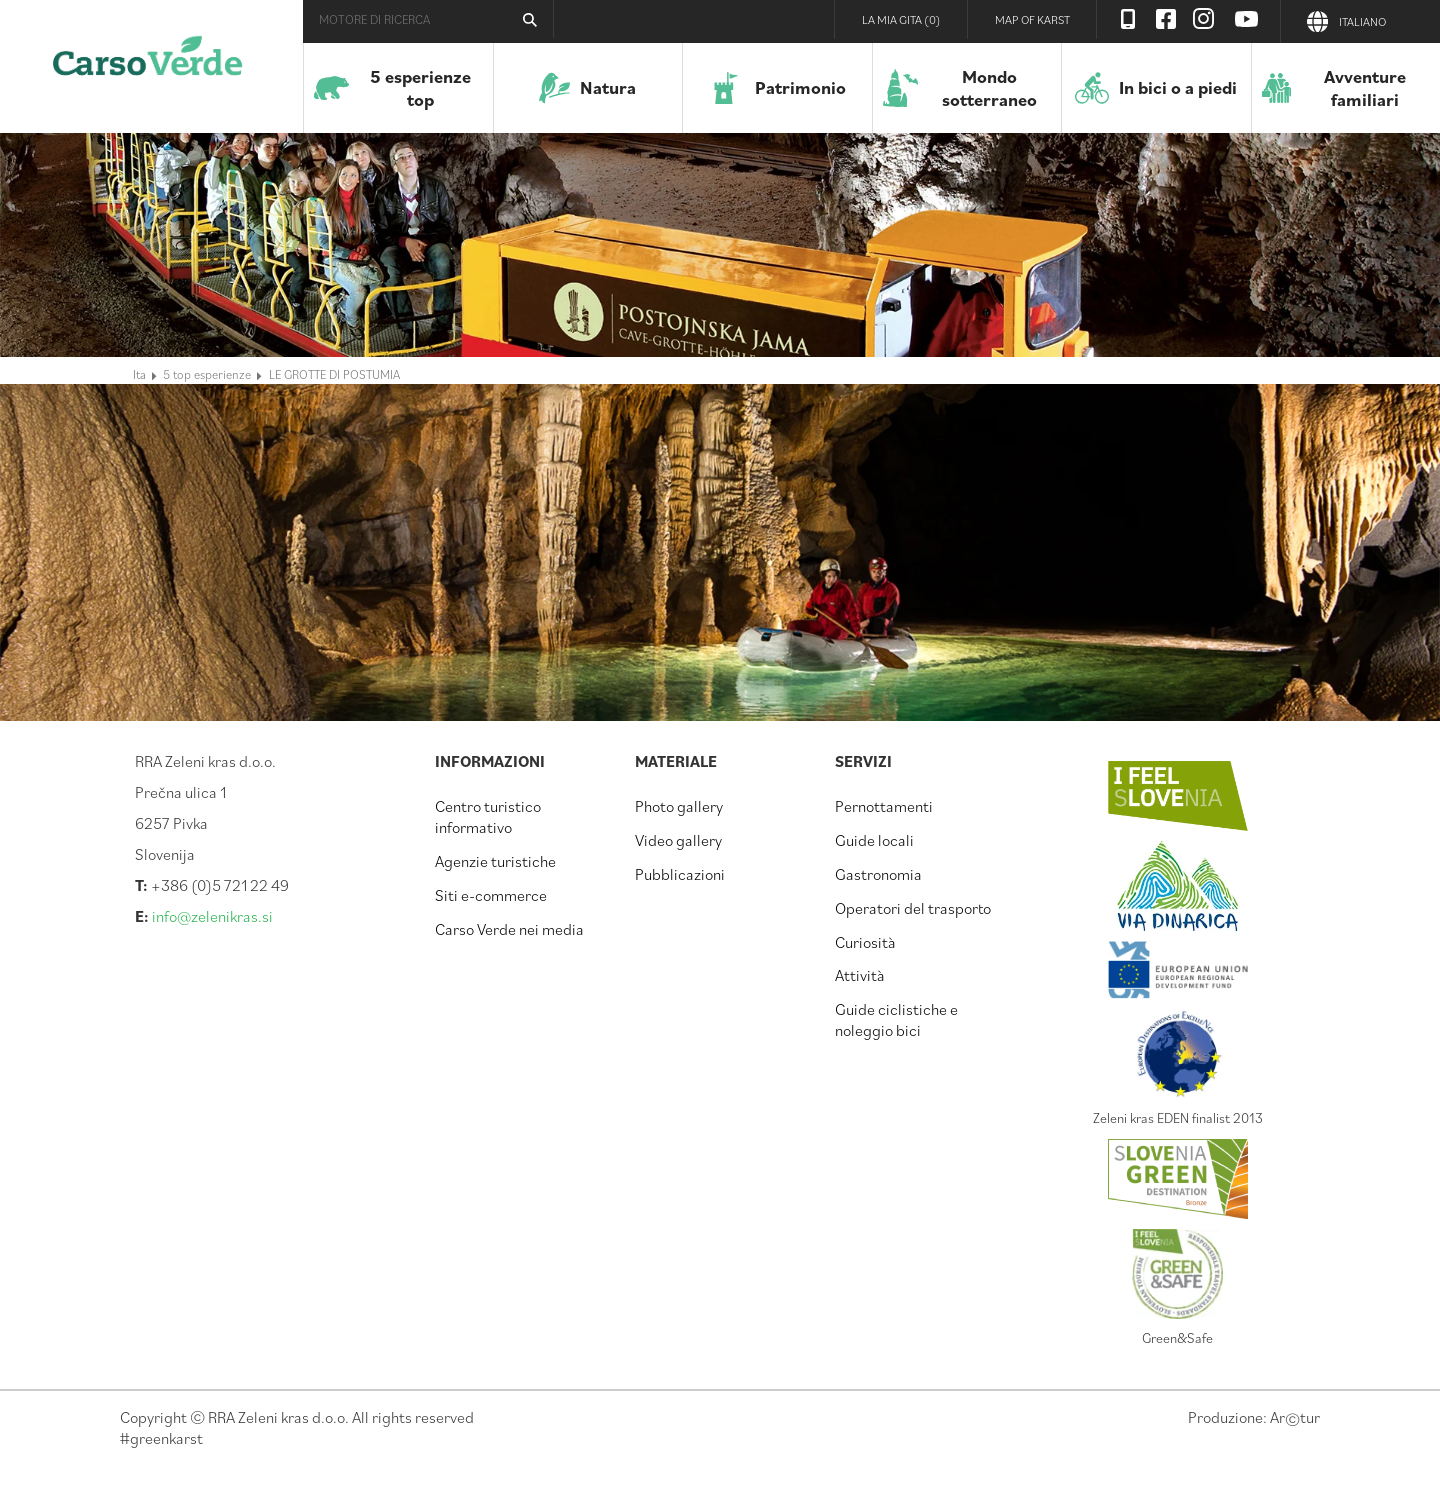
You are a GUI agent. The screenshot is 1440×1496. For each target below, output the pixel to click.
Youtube (1247, 19)
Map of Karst (1032, 19)
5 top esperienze (207, 374)
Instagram (1204, 19)
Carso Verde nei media (509, 929)
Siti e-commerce (491, 895)
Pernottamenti (884, 806)
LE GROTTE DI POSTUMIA (334, 374)
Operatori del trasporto (913, 908)
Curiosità (865, 942)
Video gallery (678, 840)
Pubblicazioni (680, 874)
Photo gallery (679, 806)
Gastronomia (878, 874)
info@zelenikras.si (212, 916)
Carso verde (147, 65)
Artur (1295, 1417)
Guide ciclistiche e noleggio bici (896, 1019)
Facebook (1166, 19)
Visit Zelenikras (1128, 19)
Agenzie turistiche (495, 861)
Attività (860, 975)
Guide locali (874, 840)
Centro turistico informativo (488, 816)
